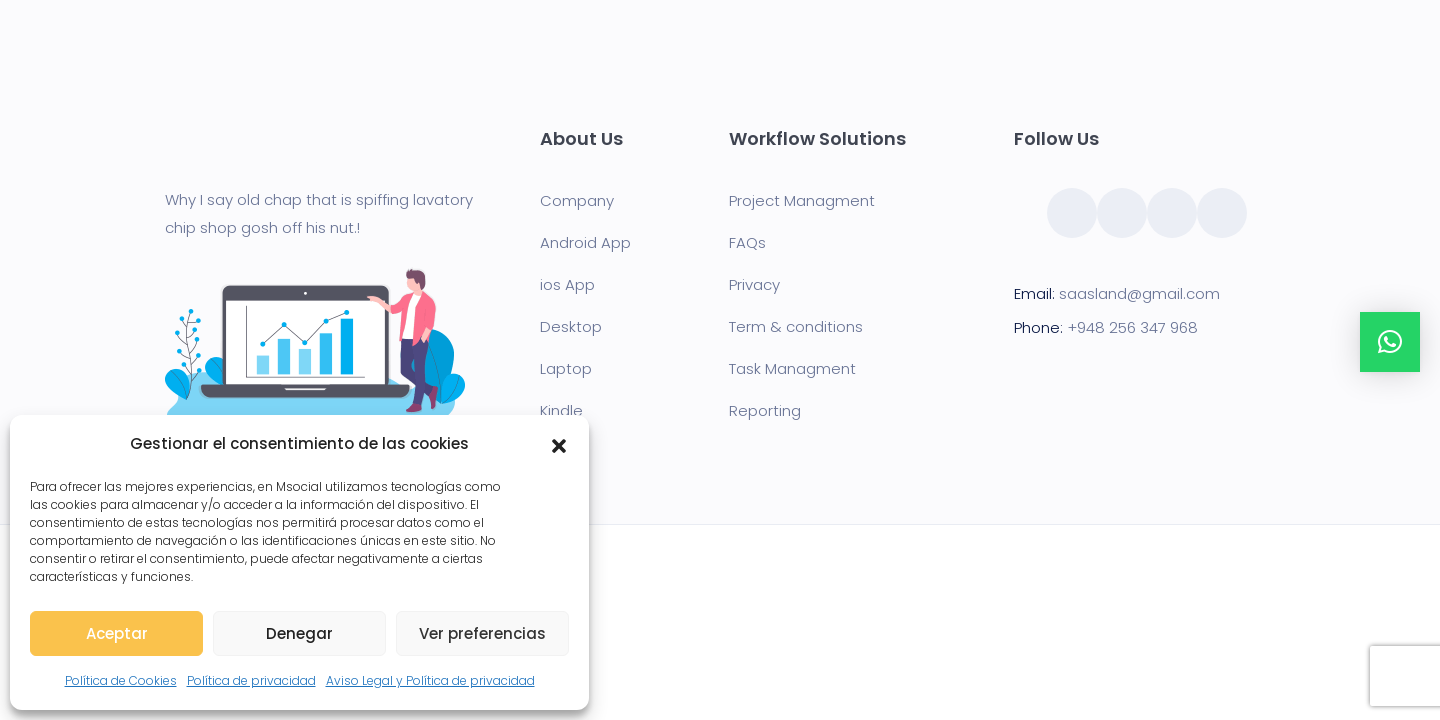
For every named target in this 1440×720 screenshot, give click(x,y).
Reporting (765, 410)
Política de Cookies (121, 680)
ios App (567, 284)
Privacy (754, 284)
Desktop (571, 326)
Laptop (566, 368)
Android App (585, 242)
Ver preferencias (482, 633)
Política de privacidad (251, 680)
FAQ (743, 242)
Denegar (299, 633)
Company (577, 200)
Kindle (561, 410)
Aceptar (117, 633)
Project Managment (802, 200)
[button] (559, 444)
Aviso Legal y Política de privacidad (430, 680)
